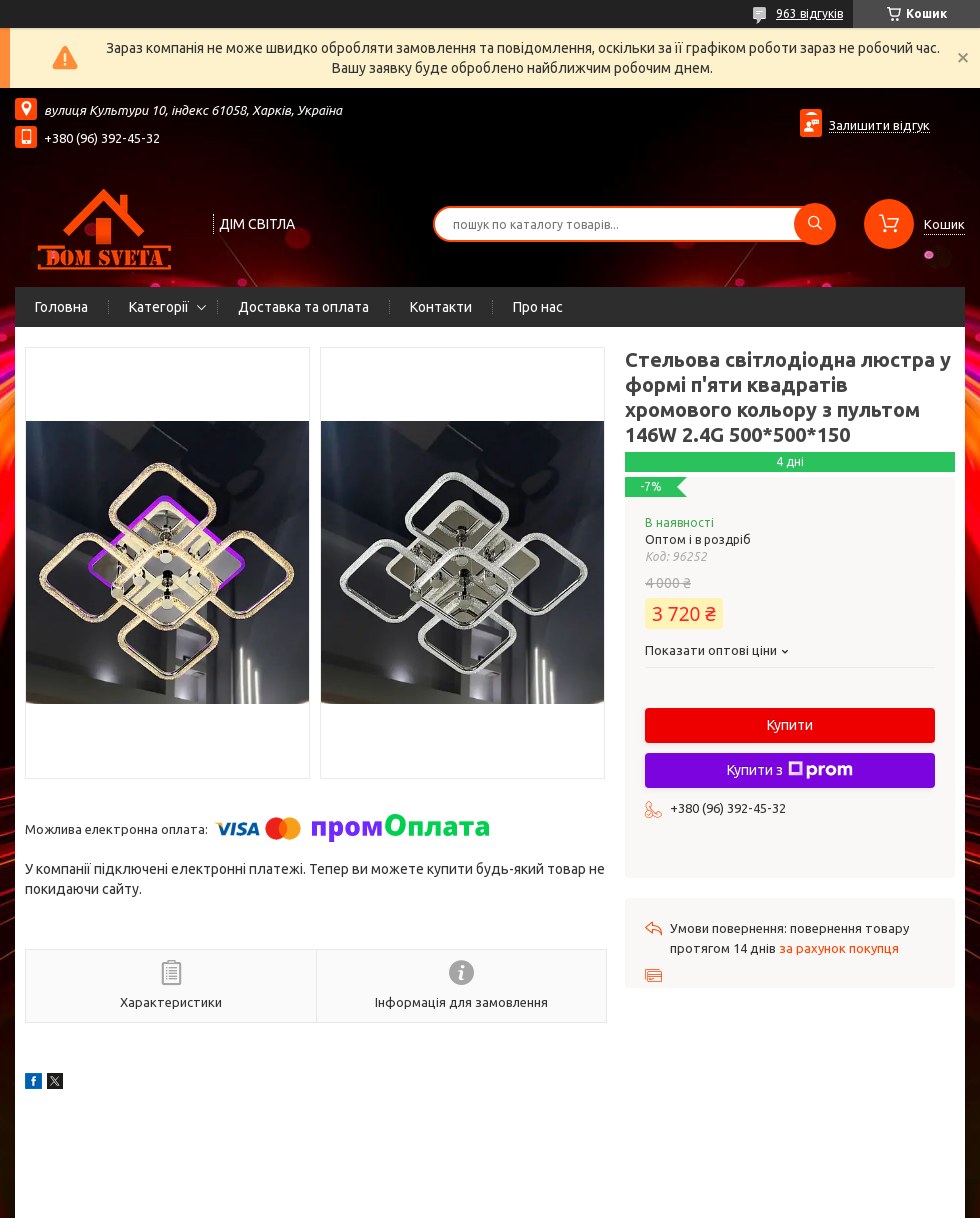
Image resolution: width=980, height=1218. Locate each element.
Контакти (441, 307)
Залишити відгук (879, 125)
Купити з (790, 770)
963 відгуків (809, 13)
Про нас (538, 307)
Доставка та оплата (303, 307)
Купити (790, 725)
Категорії (159, 307)
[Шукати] (815, 224)
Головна (61, 307)
